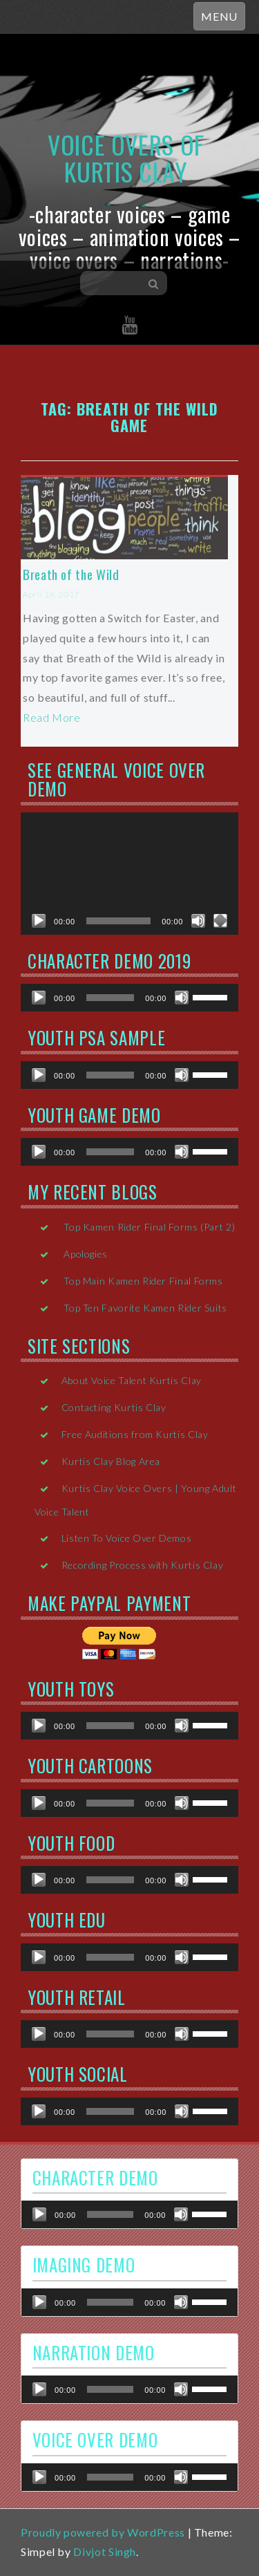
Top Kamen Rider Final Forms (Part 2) (149, 1227)
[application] (129, 873)
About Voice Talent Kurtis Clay (131, 1380)
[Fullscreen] (220, 921)
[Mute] (198, 921)
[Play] (39, 921)
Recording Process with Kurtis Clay (142, 1565)
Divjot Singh (104, 2551)
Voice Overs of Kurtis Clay (126, 158)
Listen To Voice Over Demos (126, 1538)
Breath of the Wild (71, 574)
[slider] (110, 997)
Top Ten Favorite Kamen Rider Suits (145, 1308)
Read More (52, 717)
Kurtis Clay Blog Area (110, 1461)
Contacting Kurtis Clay (113, 1407)
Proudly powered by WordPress (103, 2532)
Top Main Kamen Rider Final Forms (143, 1281)
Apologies (86, 1254)
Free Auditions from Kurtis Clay (135, 1434)
